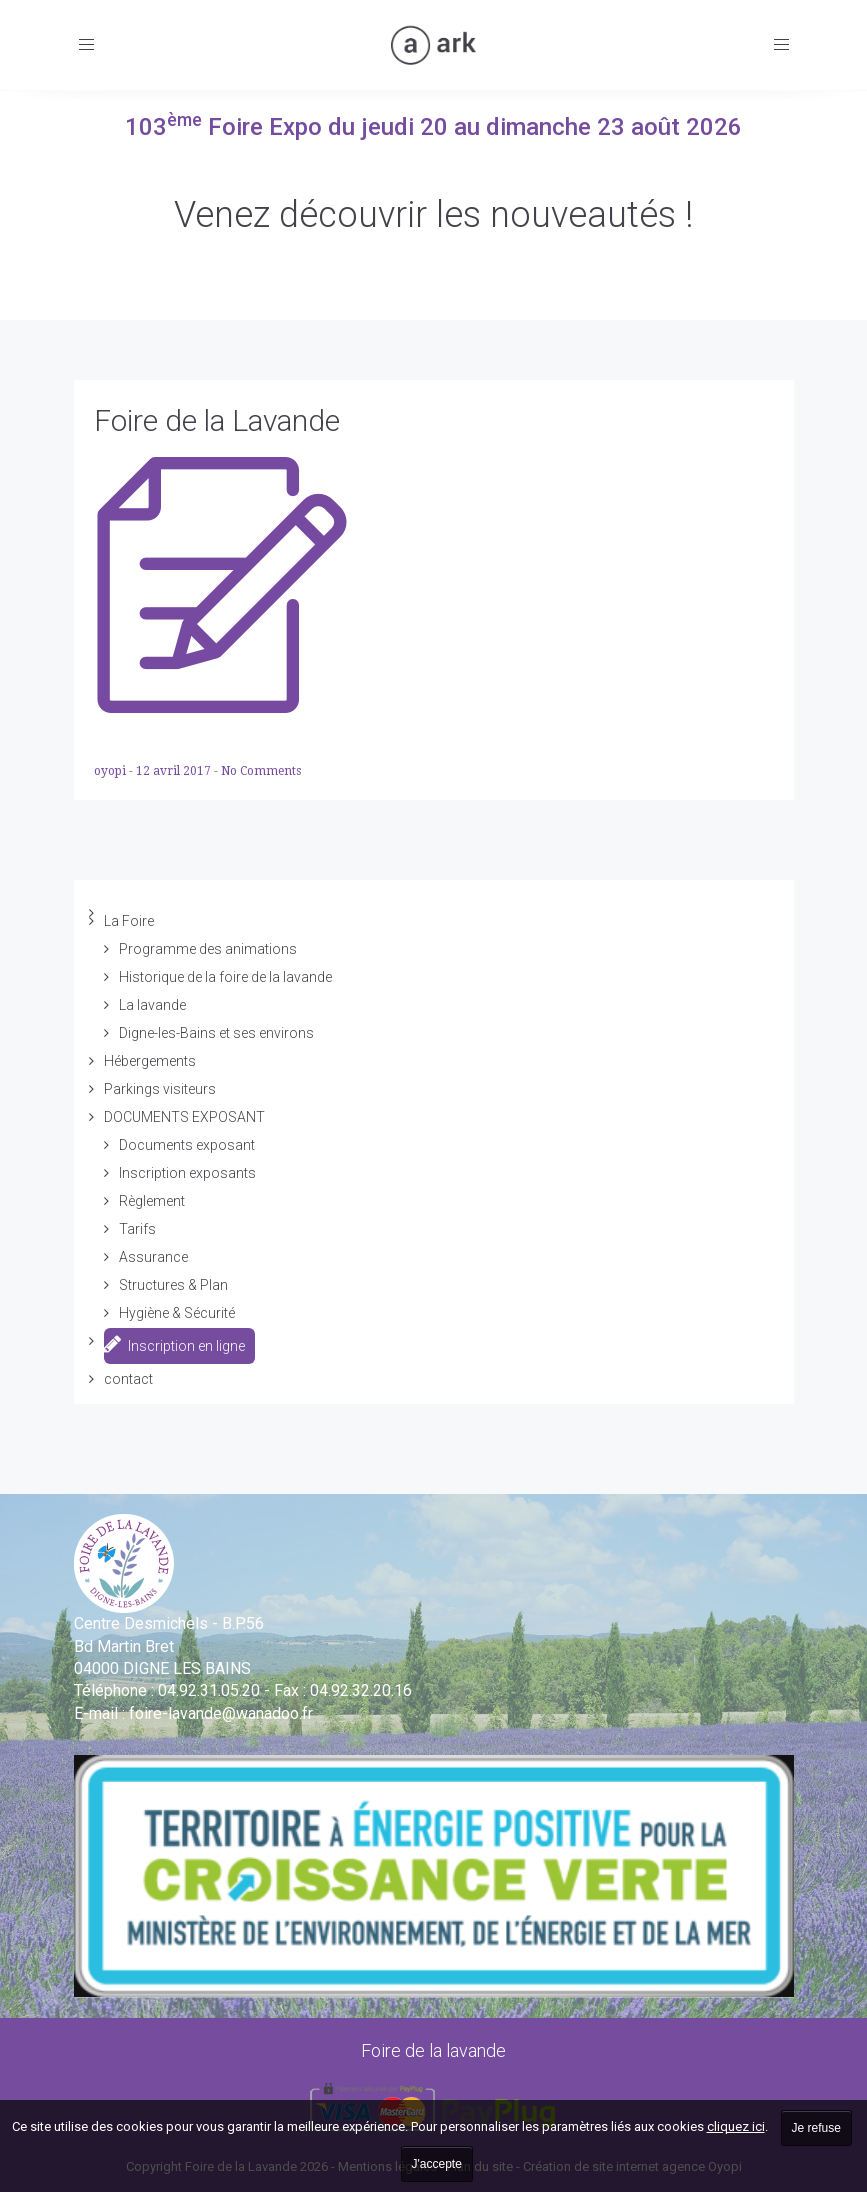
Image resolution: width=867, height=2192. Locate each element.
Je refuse (816, 2128)
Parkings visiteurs (160, 1089)
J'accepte (437, 2164)
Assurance (153, 1257)
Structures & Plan (173, 1285)
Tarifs (137, 1229)
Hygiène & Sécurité (177, 1313)
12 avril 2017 (175, 771)
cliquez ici (736, 2126)
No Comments (261, 771)
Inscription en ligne (174, 1344)
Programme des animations (208, 949)
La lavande (152, 1005)
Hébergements (150, 1061)
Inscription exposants (187, 1173)
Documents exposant (187, 1145)
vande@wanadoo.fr (221, 1713)
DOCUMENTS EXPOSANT (184, 1117)
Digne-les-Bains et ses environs (216, 1033)
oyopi (111, 771)
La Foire (129, 921)
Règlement (152, 1201)
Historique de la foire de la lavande (225, 977)
